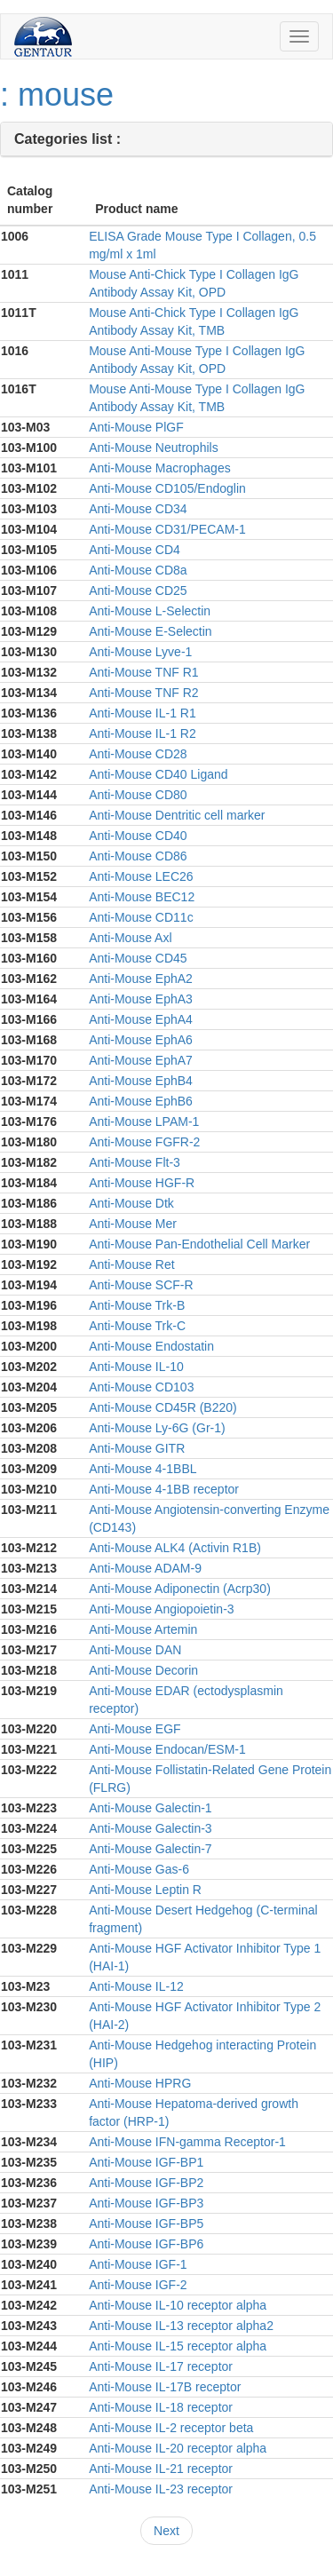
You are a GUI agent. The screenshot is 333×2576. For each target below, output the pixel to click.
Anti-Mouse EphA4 (141, 1019)
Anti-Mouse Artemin (143, 1629)
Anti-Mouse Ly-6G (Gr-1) (157, 1428)
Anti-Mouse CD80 (138, 795)
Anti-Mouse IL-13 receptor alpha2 (181, 2325)
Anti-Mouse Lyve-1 (140, 652)
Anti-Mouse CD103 (141, 1387)
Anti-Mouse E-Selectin (150, 631)
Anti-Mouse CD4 (134, 550)
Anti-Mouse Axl (130, 938)
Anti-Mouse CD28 (138, 754)
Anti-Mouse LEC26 (141, 876)
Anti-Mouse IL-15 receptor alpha (177, 2346)
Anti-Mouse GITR (137, 1448)
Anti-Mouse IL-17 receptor (161, 2366)
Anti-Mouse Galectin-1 (150, 1808)
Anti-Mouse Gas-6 (139, 1869)
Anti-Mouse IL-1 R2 (142, 733)
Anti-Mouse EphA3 (141, 999)
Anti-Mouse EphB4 (141, 1081)
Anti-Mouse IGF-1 (137, 2264)
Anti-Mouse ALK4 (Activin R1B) (175, 1548)
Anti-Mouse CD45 (138, 958)
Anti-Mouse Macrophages (160, 468)
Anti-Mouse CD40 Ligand (158, 774)
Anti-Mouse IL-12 (136, 1986)
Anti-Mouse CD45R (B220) (163, 1407)
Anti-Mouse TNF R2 (143, 693)
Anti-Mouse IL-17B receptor (165, 2387)
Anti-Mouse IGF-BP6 (146, 2244)
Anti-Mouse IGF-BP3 (146, 2203)
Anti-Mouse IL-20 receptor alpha (177, 2448)
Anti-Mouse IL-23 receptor (161, 2489)
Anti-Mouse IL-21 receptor (161, 2468)
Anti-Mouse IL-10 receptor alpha (177, 2305)
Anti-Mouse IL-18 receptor (161, 2407)
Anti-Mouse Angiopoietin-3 (161, 1609)
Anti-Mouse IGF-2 (137, 2285)
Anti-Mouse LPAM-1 (144, 1121)
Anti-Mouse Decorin (143, 1670)
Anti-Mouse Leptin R (145, 1889)
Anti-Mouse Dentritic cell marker (177, 815)
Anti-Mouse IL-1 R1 (142, 713)
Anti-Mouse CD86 (138, 856)
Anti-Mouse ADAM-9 (145, 1568)
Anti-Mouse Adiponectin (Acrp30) (180, 1588)
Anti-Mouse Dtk (131, 1203)
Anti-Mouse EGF (134, 1729)
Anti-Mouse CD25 (138, 590)
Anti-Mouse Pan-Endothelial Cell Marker (199, 1244)
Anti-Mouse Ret (131, 1264)
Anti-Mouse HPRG (140, 2083)
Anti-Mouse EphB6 (141, 1101)
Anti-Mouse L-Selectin (149, 611)
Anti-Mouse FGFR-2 (144, 1142)
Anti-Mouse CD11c (141, 917)
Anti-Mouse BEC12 (141, 897)
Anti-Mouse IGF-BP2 (146, 2183)
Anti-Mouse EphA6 (141, 1040)
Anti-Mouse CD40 (138, 835)
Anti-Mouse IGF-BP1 (146, 2162)
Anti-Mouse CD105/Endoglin (167, 488)
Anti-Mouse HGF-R (141, 1183)
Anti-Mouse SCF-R (141, 1285)
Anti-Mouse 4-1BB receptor (164, 1489)
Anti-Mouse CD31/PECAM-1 (167, 529)
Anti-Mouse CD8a (138, 570)
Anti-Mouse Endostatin (151, 1346)
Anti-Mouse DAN (135, 1650)
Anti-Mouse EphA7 (141, 1060)
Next (166, 2531)
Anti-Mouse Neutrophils (153, 447)
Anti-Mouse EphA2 (141, 978)
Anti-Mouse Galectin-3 (150, 1828)
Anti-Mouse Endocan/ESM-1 (167, 1749)
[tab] (166, 140)
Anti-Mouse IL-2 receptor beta (171, 2428)
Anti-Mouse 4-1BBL (142, 1469)
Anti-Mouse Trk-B (137, 1305)
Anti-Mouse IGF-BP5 (146, 2223)
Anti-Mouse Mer (133, 1224)
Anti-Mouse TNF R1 (143, 672)
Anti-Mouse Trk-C (137, 1326)
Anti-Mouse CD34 (138, 509)
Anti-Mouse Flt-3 (134, 1162)
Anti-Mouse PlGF (136, 427)
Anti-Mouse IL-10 (136, 1366)
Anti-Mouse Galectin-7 (150, 1849)
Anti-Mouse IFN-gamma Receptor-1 (187, 2142)
